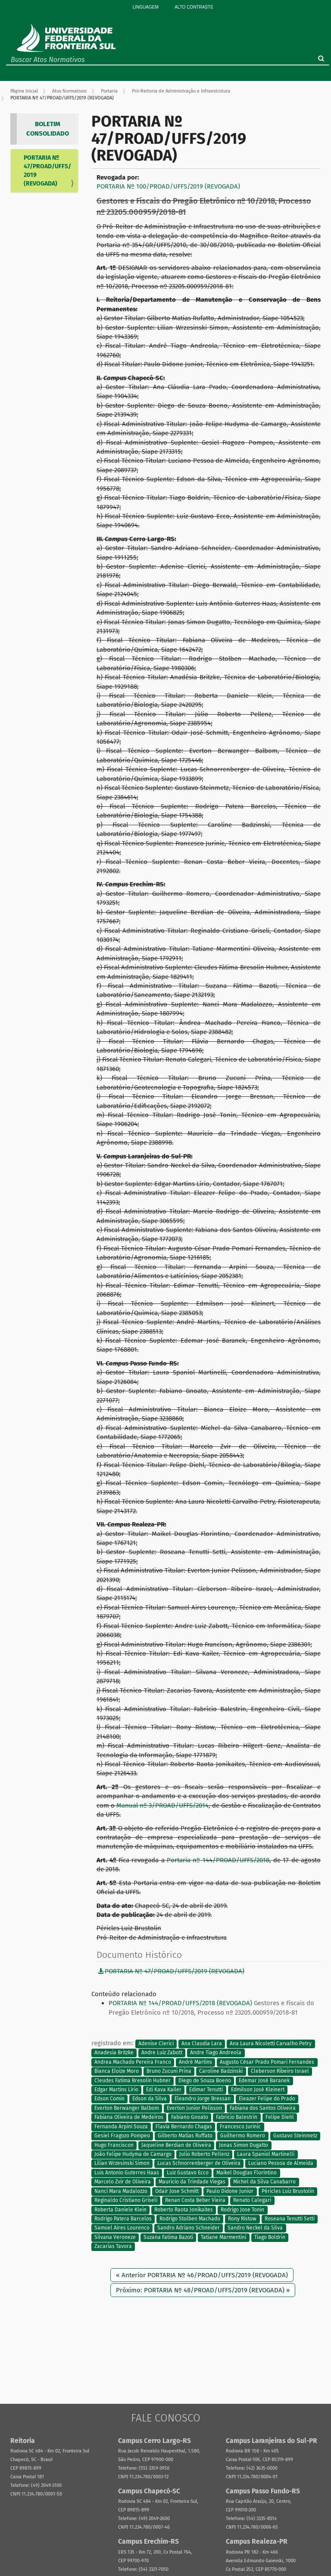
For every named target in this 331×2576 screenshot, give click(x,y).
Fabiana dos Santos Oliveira (263, 2108)
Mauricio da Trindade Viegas (192, 2182)
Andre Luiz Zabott (161, 2053)
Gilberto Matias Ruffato (185, 2136)
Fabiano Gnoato (189, 2118)
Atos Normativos (69, 91)
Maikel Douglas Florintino (246, 2173)
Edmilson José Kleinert (257, 2090)
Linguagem (146, 7)
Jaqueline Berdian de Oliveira (176, 2145)
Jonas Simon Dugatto (243, 2145)
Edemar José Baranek (264, 2081)
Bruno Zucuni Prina (169, 2071)
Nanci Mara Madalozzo (120, 2191)
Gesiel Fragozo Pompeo (122, 2136)
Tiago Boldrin (269, 2237)
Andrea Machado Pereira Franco (132, 2062)
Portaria (109, 91)
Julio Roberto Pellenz (204, 2154)
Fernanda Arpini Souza (121, 2127)
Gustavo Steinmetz (295, 2136)
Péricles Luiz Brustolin (288, 2191)
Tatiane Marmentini (223, 2237)
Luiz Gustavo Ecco (188, 2173)
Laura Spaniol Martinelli (265, 2154)
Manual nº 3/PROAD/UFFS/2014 (162, 1805)
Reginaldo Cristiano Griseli (125, 2201)
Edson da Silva (149, 2099)
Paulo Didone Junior (229, 2191)
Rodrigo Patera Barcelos (123, 2219)
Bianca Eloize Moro (116, 2071)
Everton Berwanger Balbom (126, 2108)
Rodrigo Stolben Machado (189, 2219)
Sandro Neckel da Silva (255, 2228)
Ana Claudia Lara (201, 2043)
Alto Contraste (194, 7)
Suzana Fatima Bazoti (168, 2237)
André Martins (195, 2062)
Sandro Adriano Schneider (188, 2228)
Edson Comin (109, 2099)
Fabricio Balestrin (236, 2118)
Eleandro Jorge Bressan (203, 2099)
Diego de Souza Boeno (204, 2081)
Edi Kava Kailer (163, 2090)
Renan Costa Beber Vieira (195, 2201)
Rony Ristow (242, 2219)
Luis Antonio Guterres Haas (126, 2173)
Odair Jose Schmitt (177, 2191)
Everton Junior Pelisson (194, 2108)
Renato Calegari (252, 2201)
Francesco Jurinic (240, 2127)
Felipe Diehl (279, 2118)
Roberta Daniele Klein (120, 2210)
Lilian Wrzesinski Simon (122, 2164)
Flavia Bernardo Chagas (184, 2127)
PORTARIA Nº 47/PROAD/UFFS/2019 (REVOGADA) (47, 170)
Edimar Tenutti (206, 2090)
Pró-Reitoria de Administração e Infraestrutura (181, 91)
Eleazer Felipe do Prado (267, 2099)
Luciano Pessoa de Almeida (280, 2164)
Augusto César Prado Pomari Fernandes (267, 2062)
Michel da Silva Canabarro (264, 2182)
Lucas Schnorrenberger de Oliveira (198, 2164)
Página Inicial (24, 91)
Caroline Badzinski (221, 2071)
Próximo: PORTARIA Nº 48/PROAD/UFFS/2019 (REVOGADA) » (203, 2290)
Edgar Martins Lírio (116, 2090)
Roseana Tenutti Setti (290, 2219)
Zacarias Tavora (113, 2247)
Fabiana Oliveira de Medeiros (128, 2118)
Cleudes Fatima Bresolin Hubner (132, 2081)
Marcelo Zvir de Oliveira (122, 2182)
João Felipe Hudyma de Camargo (133, 2154)
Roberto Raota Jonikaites (183, 2210)
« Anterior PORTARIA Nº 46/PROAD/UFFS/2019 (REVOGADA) (202, 2275)
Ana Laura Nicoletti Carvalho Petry (271, 2043)
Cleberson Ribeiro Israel (280, 2071)
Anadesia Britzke (114, 2053)
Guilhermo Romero (242, 2136)
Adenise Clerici (156, 2043)
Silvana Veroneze (115, 2237)
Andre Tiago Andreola (215, 2053)
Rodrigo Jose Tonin (242, 2210)
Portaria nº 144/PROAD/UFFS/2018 (218, 1860)
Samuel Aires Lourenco (122, 2228)
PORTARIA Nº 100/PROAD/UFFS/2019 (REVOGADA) (168, 186)
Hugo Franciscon (114, 2145)
